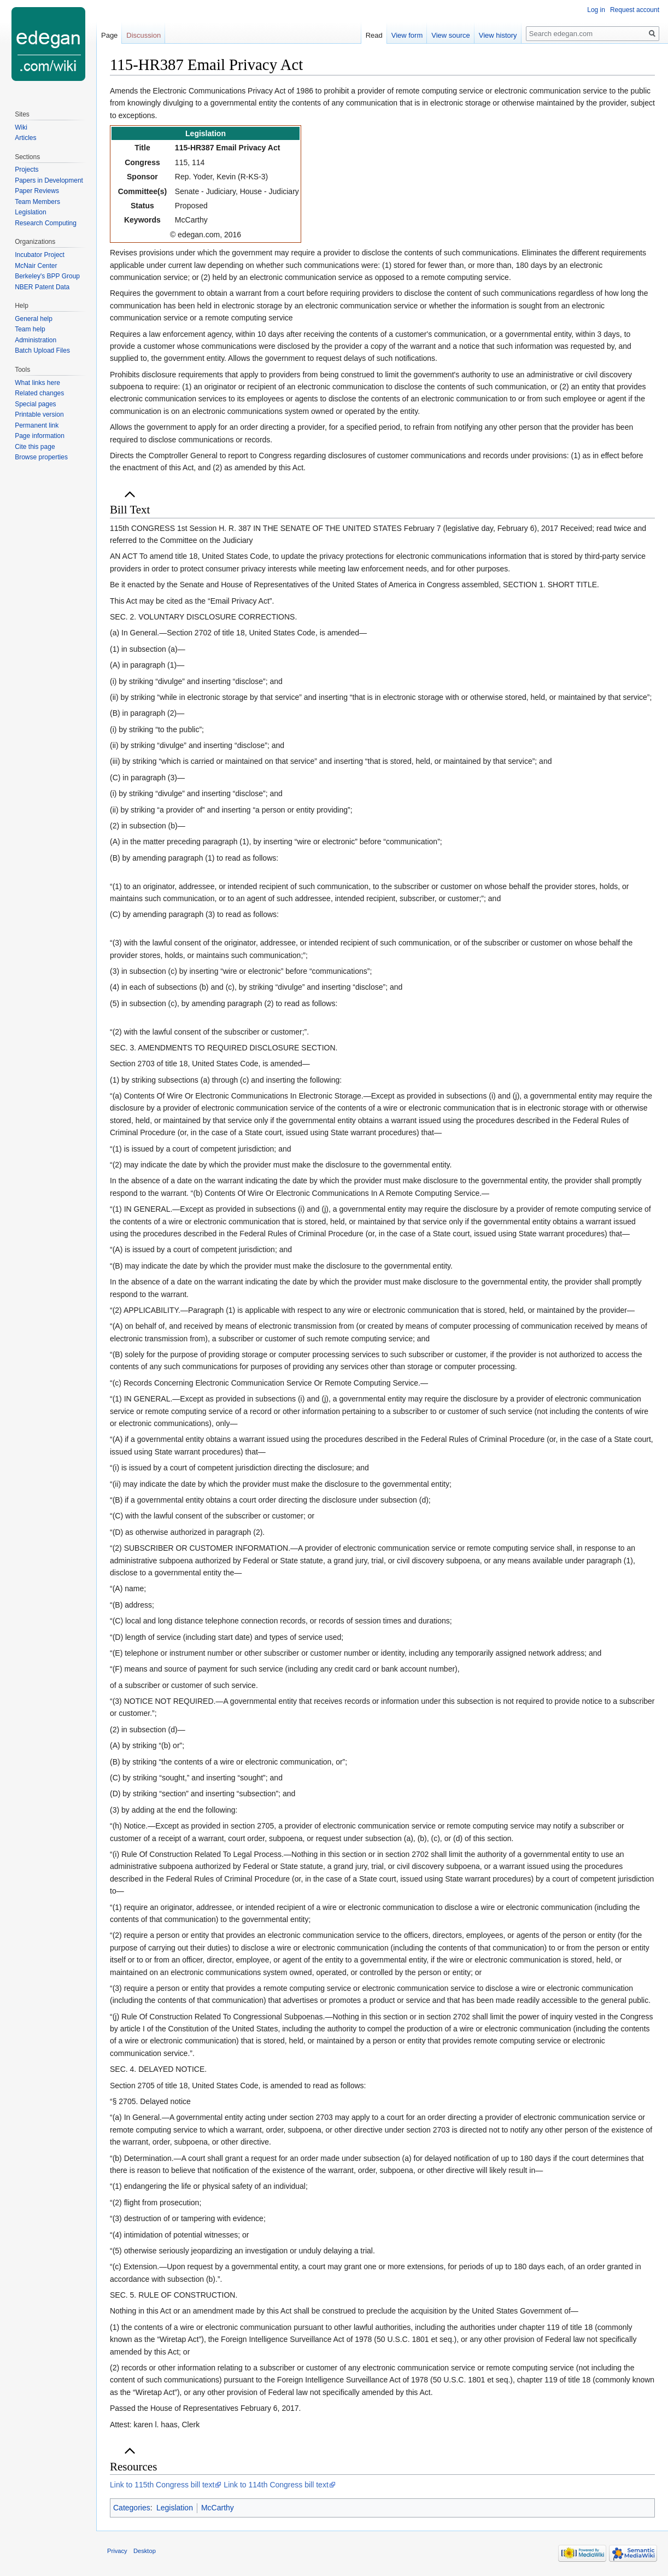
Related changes (39, 393)
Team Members (37, 202)
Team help (30, 329)
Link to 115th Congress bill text (162, 2484)
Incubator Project (40, 255)
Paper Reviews (37, 191)
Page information (40, 436)
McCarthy (217, 2507)
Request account (634, 10)
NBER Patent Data (42, 287)
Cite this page (35, 447)
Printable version (39, 414)
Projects (26, 169)
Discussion (143, 35)
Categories (131, 2507)
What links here (37, 383)
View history (498, 35)
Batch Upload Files (42, 350)
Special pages (35, 404)
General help (33, 319)
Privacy (117, 2551)
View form (407, 35)
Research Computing (46, 223)
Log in (596, 10)
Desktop (144, 2551)
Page (109, 35)
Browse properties (41, 457)
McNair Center (36, 266)
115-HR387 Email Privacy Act (227, 147)
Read (374, 35)
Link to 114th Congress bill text (276, 2484)
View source (450, 35)
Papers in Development (49, 180)
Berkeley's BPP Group (47, 276)
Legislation (174, 2507)
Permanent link (36, 425)
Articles (25, 138)
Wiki (21, 127)
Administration (35, 340)
